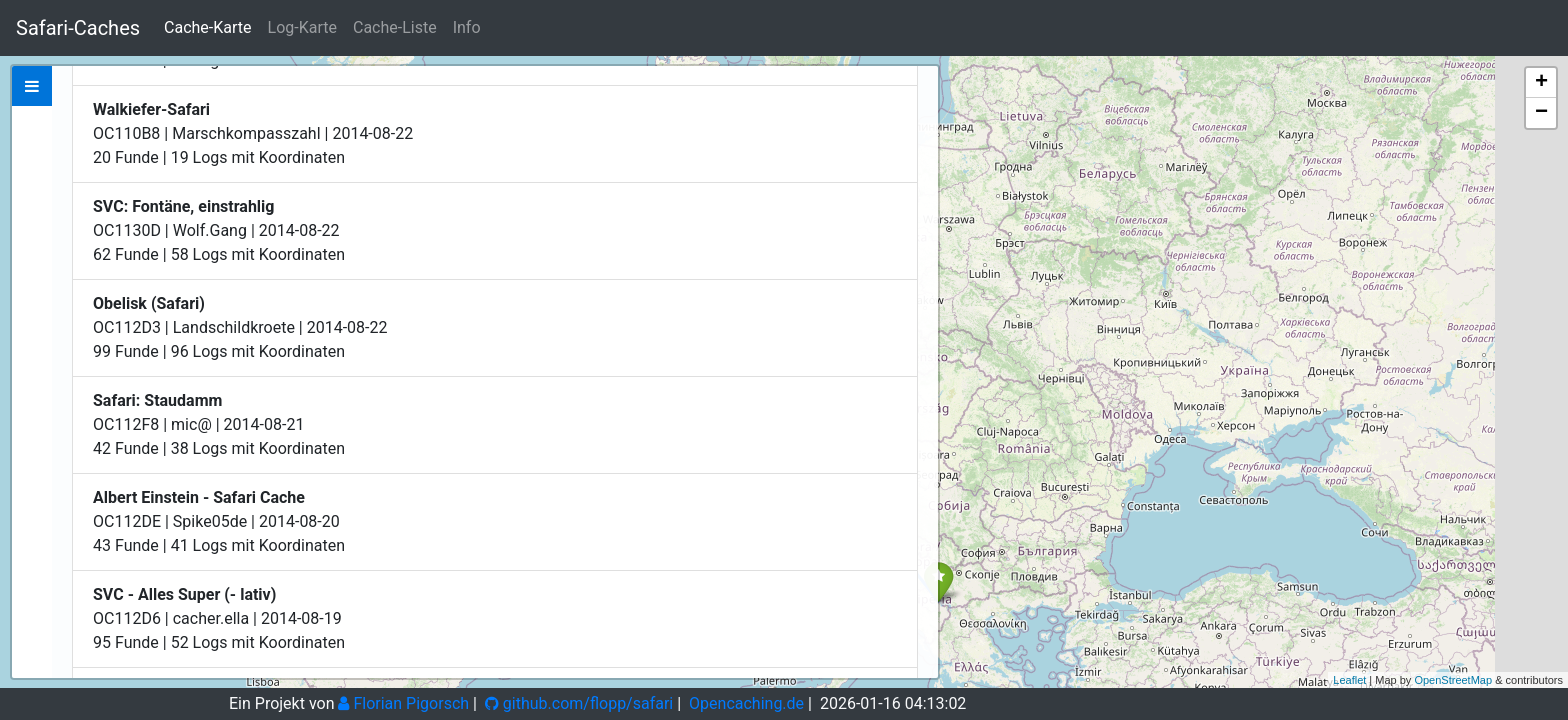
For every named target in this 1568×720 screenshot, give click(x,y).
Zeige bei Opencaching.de (258, 218)
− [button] (1541, 113)
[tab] (32, 86)
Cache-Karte (207, 27)
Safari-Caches (78, 28)
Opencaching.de (746, 703)
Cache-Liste (395, 27)
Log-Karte (302, 27)
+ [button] (1541, 83)
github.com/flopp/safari (579, 703)
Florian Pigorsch (403, 703)
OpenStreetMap (1453, 680)
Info (467, 27)
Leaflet (1349, 680)
